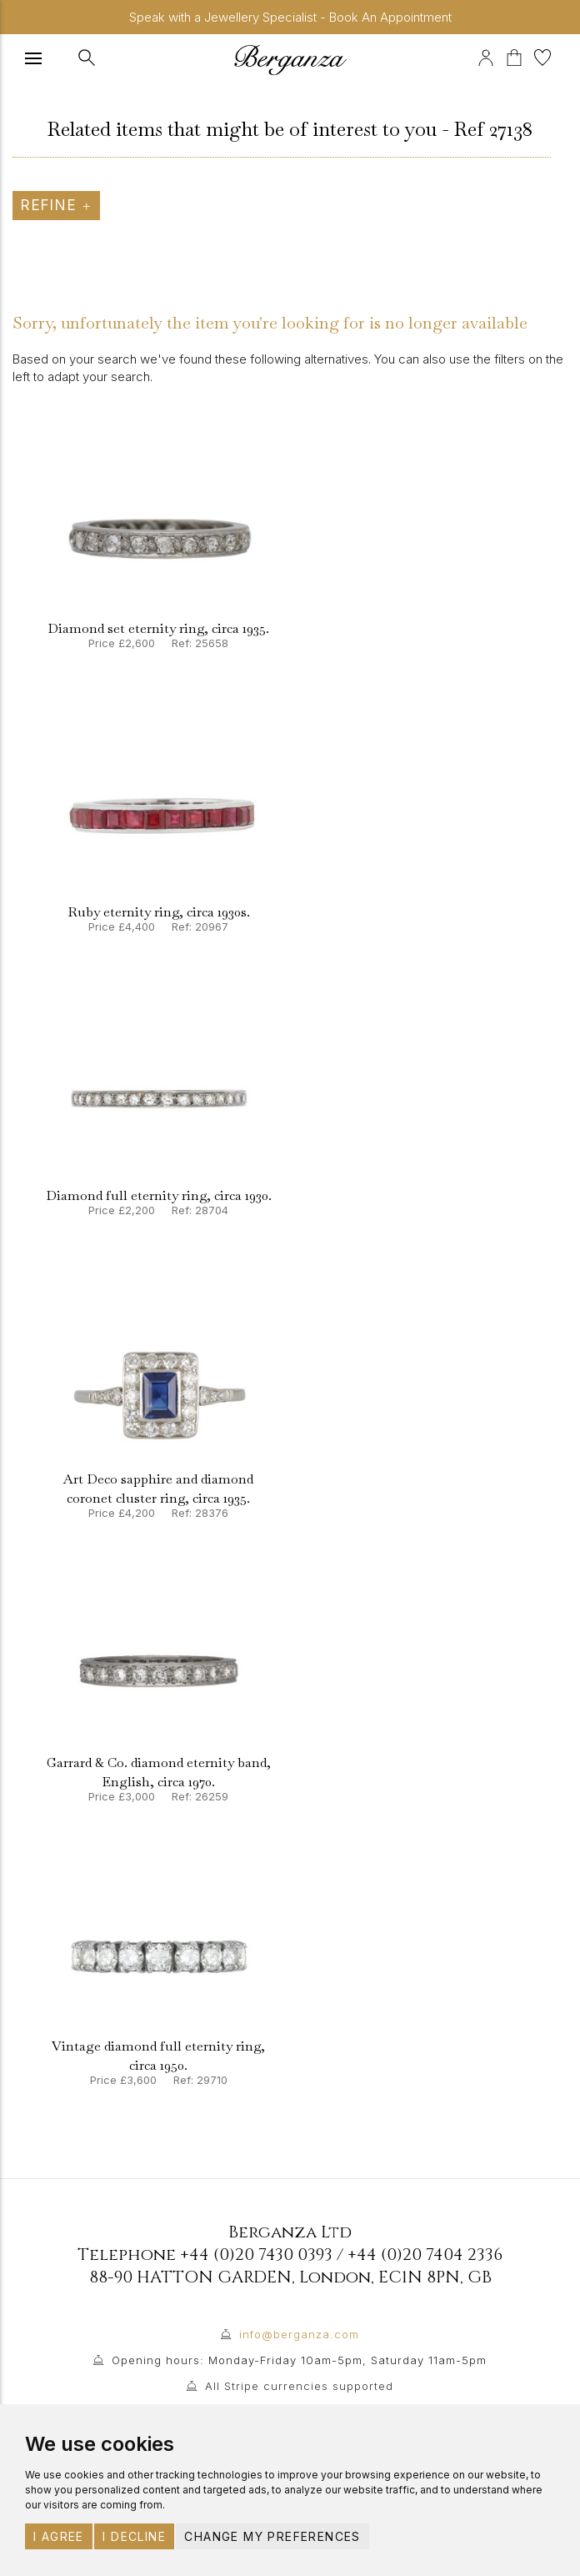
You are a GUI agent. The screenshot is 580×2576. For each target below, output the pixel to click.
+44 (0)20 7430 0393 (256, 2254)
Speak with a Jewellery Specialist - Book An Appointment (290, 17)
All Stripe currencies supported (299, 2386)
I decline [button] (134, 2536)
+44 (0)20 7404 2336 (425, 2254)
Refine (56, 205)
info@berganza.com (299, 2334)
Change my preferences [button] (272, 2536)
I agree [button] (58, 2536)
